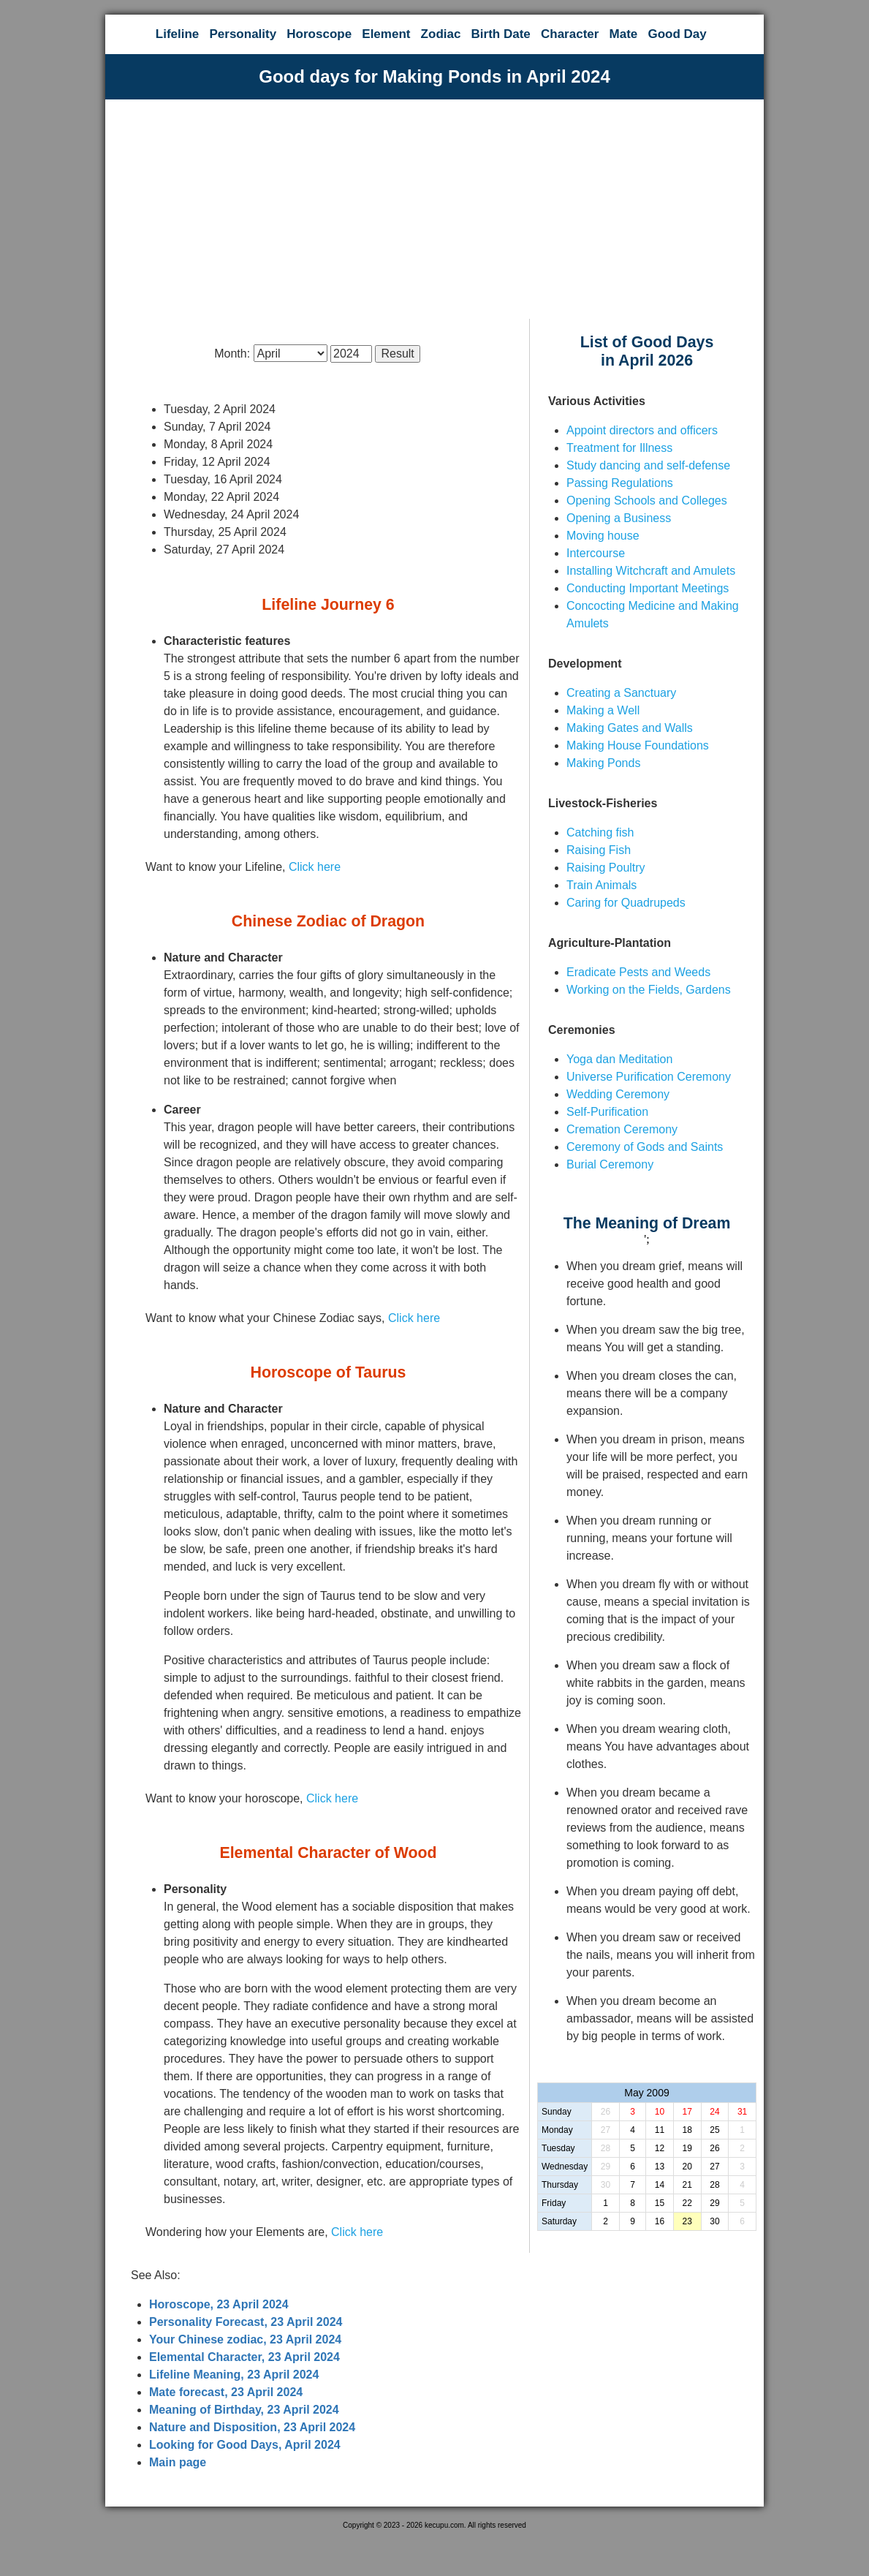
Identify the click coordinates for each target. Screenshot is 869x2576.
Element (386, 34)
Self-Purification (607, 1112)
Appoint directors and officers (642, 430)
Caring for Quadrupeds (626, 902)
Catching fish (600, 832)
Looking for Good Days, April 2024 (245, 2445)
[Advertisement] (434, 209)
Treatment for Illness (619, 448)
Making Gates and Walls (629, 728)
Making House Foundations (637, 745)
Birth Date (501, 34)
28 (605, 2148)
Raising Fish (598, 850)
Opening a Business (618, 518)
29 (605, 2166)
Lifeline (178, 34)
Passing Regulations (619, 483)
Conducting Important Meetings (647, 588)
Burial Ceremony (609, 1164)
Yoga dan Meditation (619, 1059)
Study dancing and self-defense (648, 465)
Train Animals (601, 885)
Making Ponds (603, 763)
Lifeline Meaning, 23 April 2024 (234, 2374)
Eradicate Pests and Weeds (638, 972)
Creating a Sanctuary (621, 693)
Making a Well (603, 710)
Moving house (603, 535)
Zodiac (441, 34)
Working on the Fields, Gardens (648, 989)
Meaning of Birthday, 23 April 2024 (244, 2409)
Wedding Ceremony (617, 1094)
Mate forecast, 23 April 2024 (226, 2392)
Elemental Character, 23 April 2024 (244, 2357)
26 (605, 2112)
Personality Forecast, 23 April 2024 (245, 2322)
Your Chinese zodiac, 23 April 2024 (245, 2339)
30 (605, 2185)
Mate (624, 34)
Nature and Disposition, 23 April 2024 (252, 2427)
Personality (243, 34)
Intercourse (595, 553)
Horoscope (319, 34)
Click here (315, 867)
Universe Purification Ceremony (648, 1076)
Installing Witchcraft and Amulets (650, 570)
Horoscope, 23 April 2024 (219, 2304)
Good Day (677, 34)
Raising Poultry (605, 867)
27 (605, 2130)
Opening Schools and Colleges (646, 500)
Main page (177, 2462)
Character (570, 34)
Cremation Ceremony (622, 1129)
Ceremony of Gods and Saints (644, 1147)
